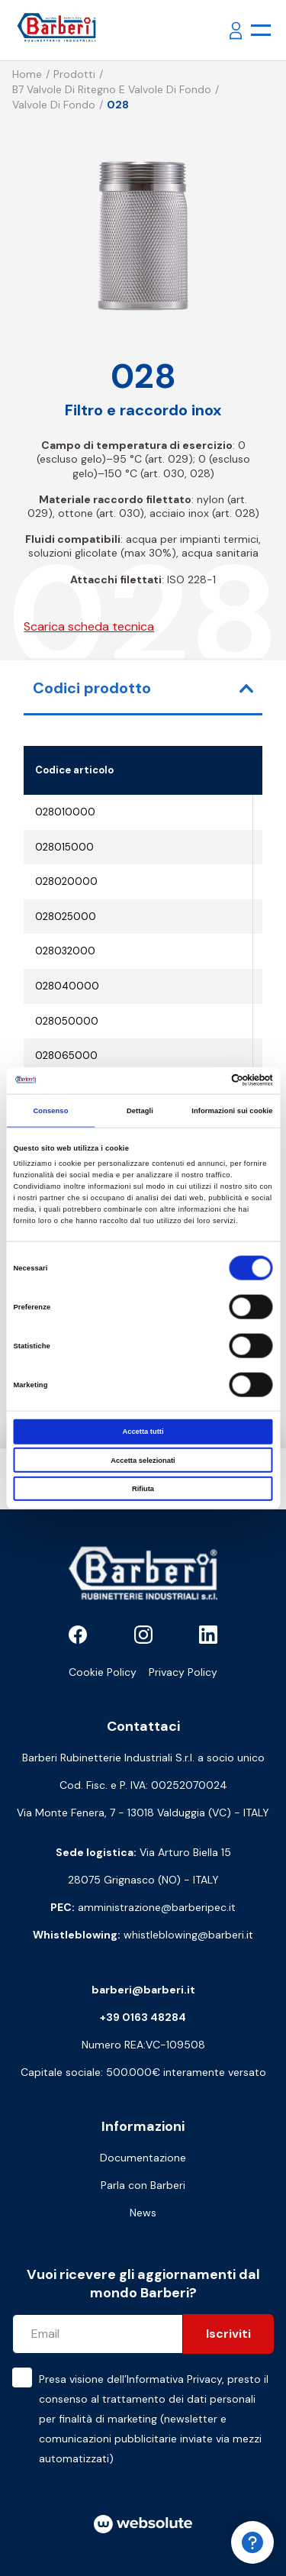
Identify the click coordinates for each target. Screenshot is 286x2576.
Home (27, 74)
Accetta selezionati (143, 1460)
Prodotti (74, 74)
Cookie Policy (103, 1672)
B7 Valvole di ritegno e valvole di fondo (111, 89)
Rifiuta (143, 1489)
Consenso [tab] (50, 1111)
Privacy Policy (183, 1672)
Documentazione (143, 2157)
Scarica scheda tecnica (89, 626)
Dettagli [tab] (140, 1111)
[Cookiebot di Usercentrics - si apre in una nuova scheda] (207, 1080)
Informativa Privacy (174, 2379)
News (143, 2212)
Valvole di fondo (53, 104)
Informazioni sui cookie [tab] (231, 1111)
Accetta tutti (142, 1431)
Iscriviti (228, 2334)
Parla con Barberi (143, 2185)
